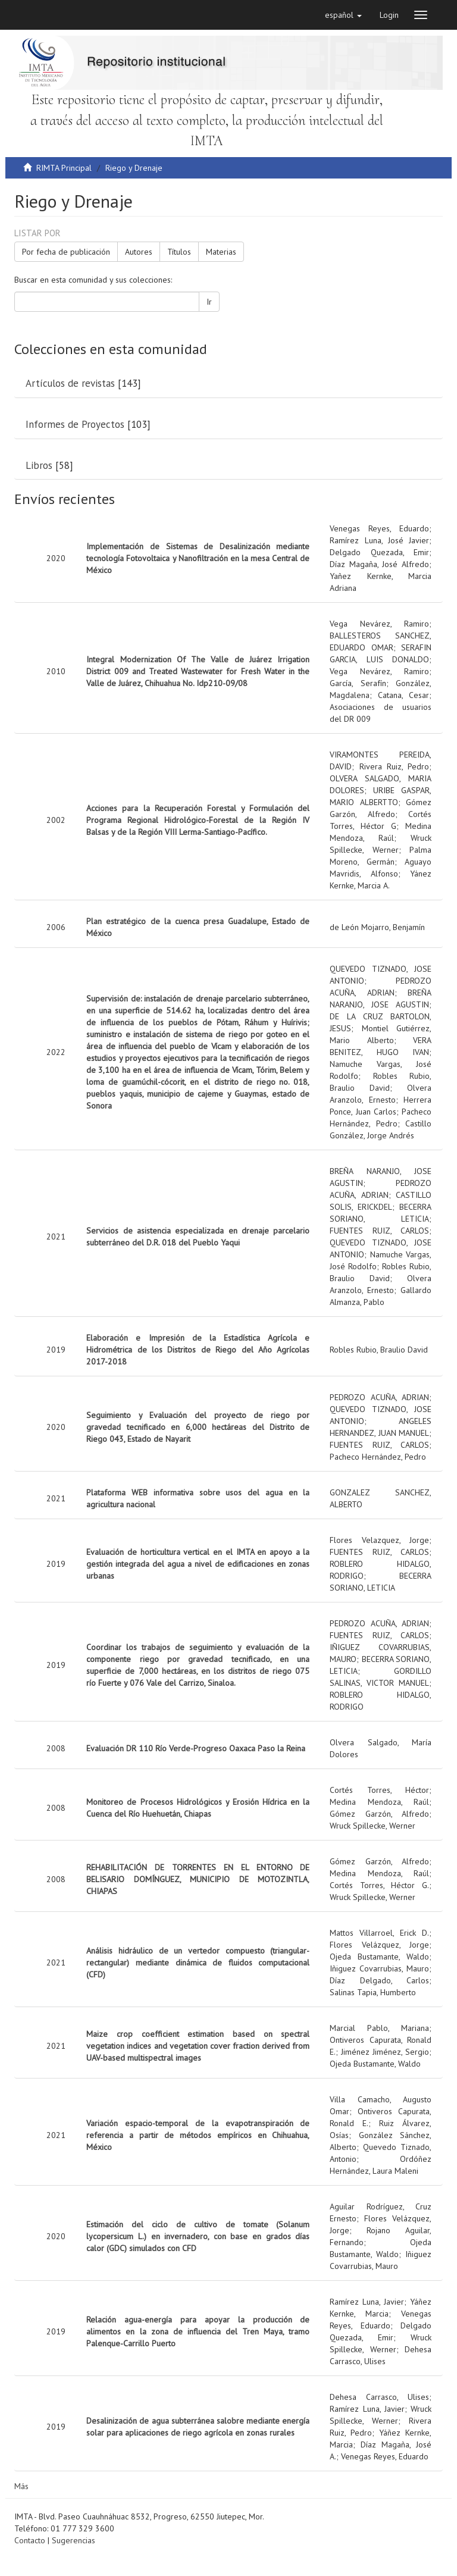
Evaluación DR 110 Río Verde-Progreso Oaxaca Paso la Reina (195, 1748)
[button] (343, 15)
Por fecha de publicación (66, 251)
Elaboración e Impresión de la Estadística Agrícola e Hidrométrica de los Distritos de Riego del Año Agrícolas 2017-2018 (197, 1349)
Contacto (29, 2540)
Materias (221, 251)
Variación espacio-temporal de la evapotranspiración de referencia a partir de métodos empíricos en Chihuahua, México (197, 2135)
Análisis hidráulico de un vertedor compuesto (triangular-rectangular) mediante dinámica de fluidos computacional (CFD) (197, 1962)
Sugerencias (73, 2540)
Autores (138, 251)
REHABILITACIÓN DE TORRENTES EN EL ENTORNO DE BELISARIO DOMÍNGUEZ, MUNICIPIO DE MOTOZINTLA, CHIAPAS (197, 1879)
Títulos (179, 251)
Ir (209, 301)
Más (21, 2486)
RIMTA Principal (64, 167)
